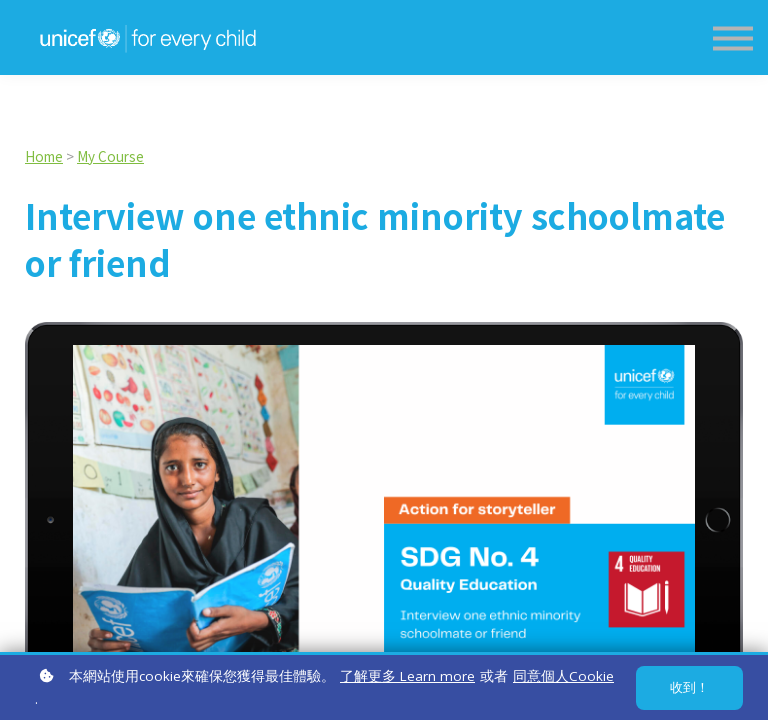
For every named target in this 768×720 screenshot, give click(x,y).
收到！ (689, 687)
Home (44, 156)
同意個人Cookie (563, 676)
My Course (110, 156)
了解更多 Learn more (407, 676)
